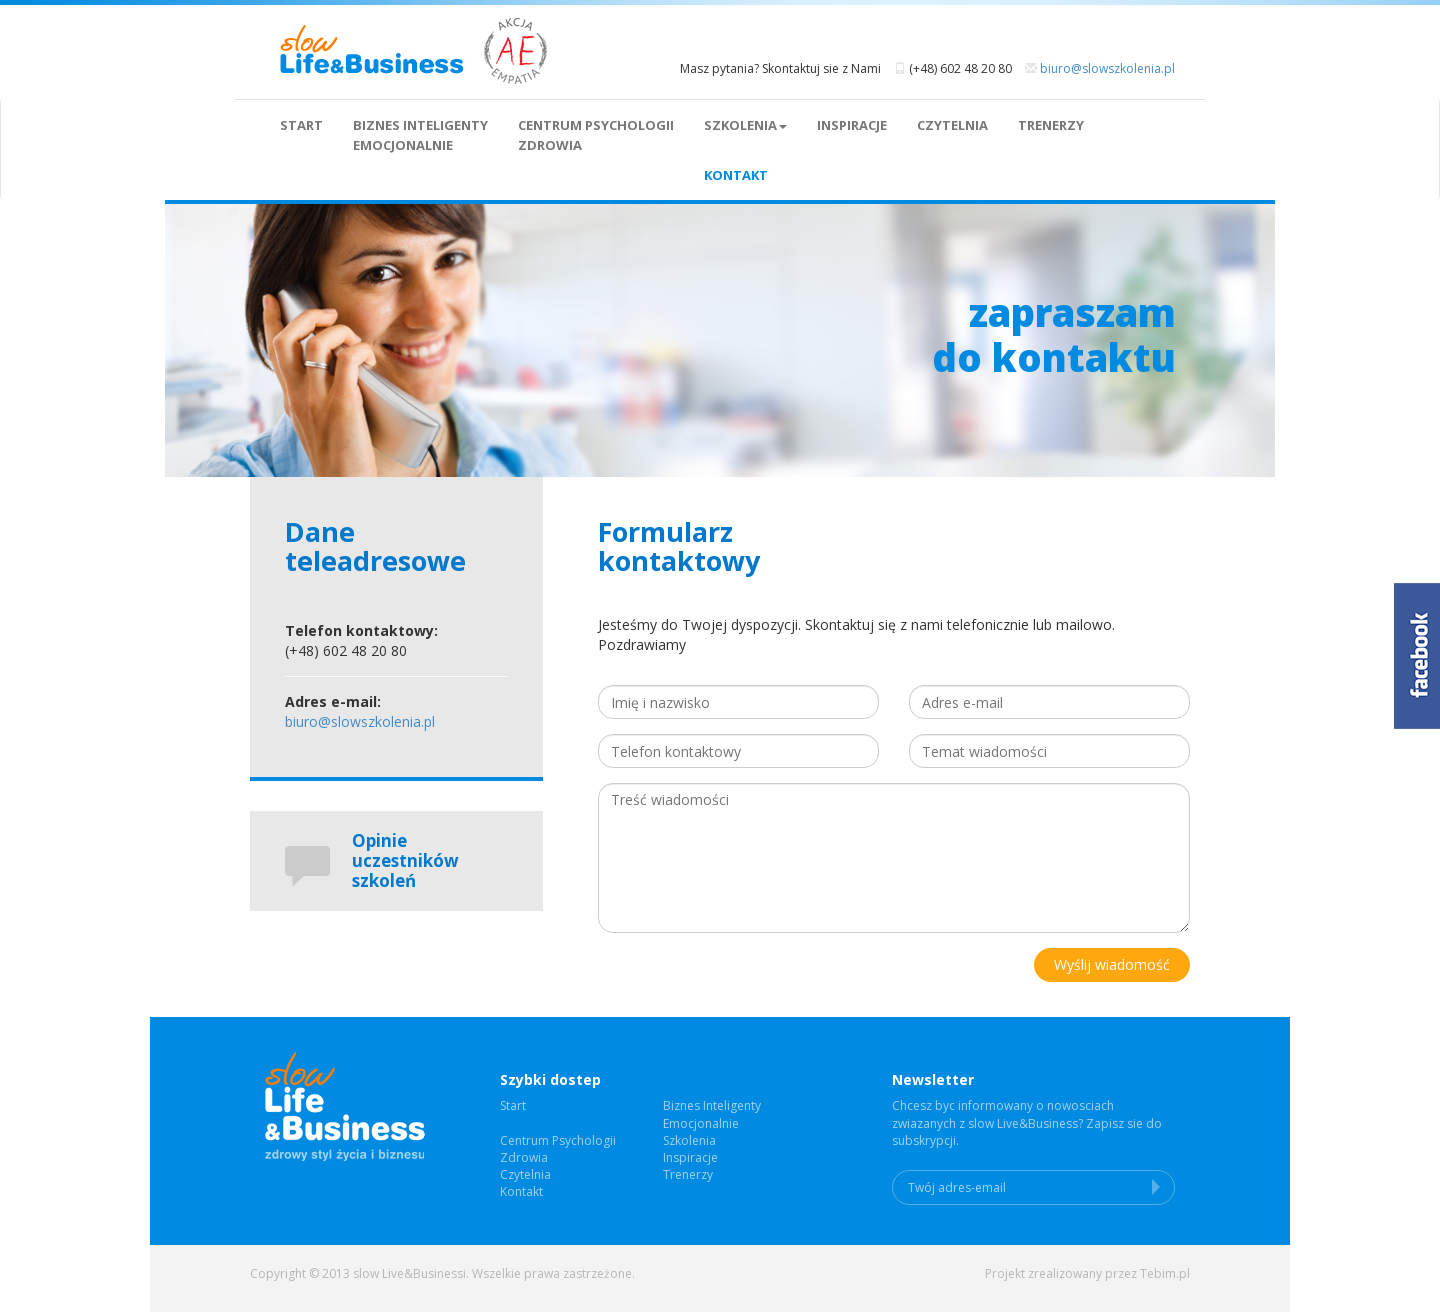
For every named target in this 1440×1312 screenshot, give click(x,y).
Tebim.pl (1165, 1273)
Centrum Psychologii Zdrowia (596, 135)
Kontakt (736, 175)
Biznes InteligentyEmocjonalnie (420, 135)
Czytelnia (952, 125)
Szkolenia (745, 125)
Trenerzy (1051, 125)
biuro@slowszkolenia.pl (1107, 68)
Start (301, 125)
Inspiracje (852, 125)
